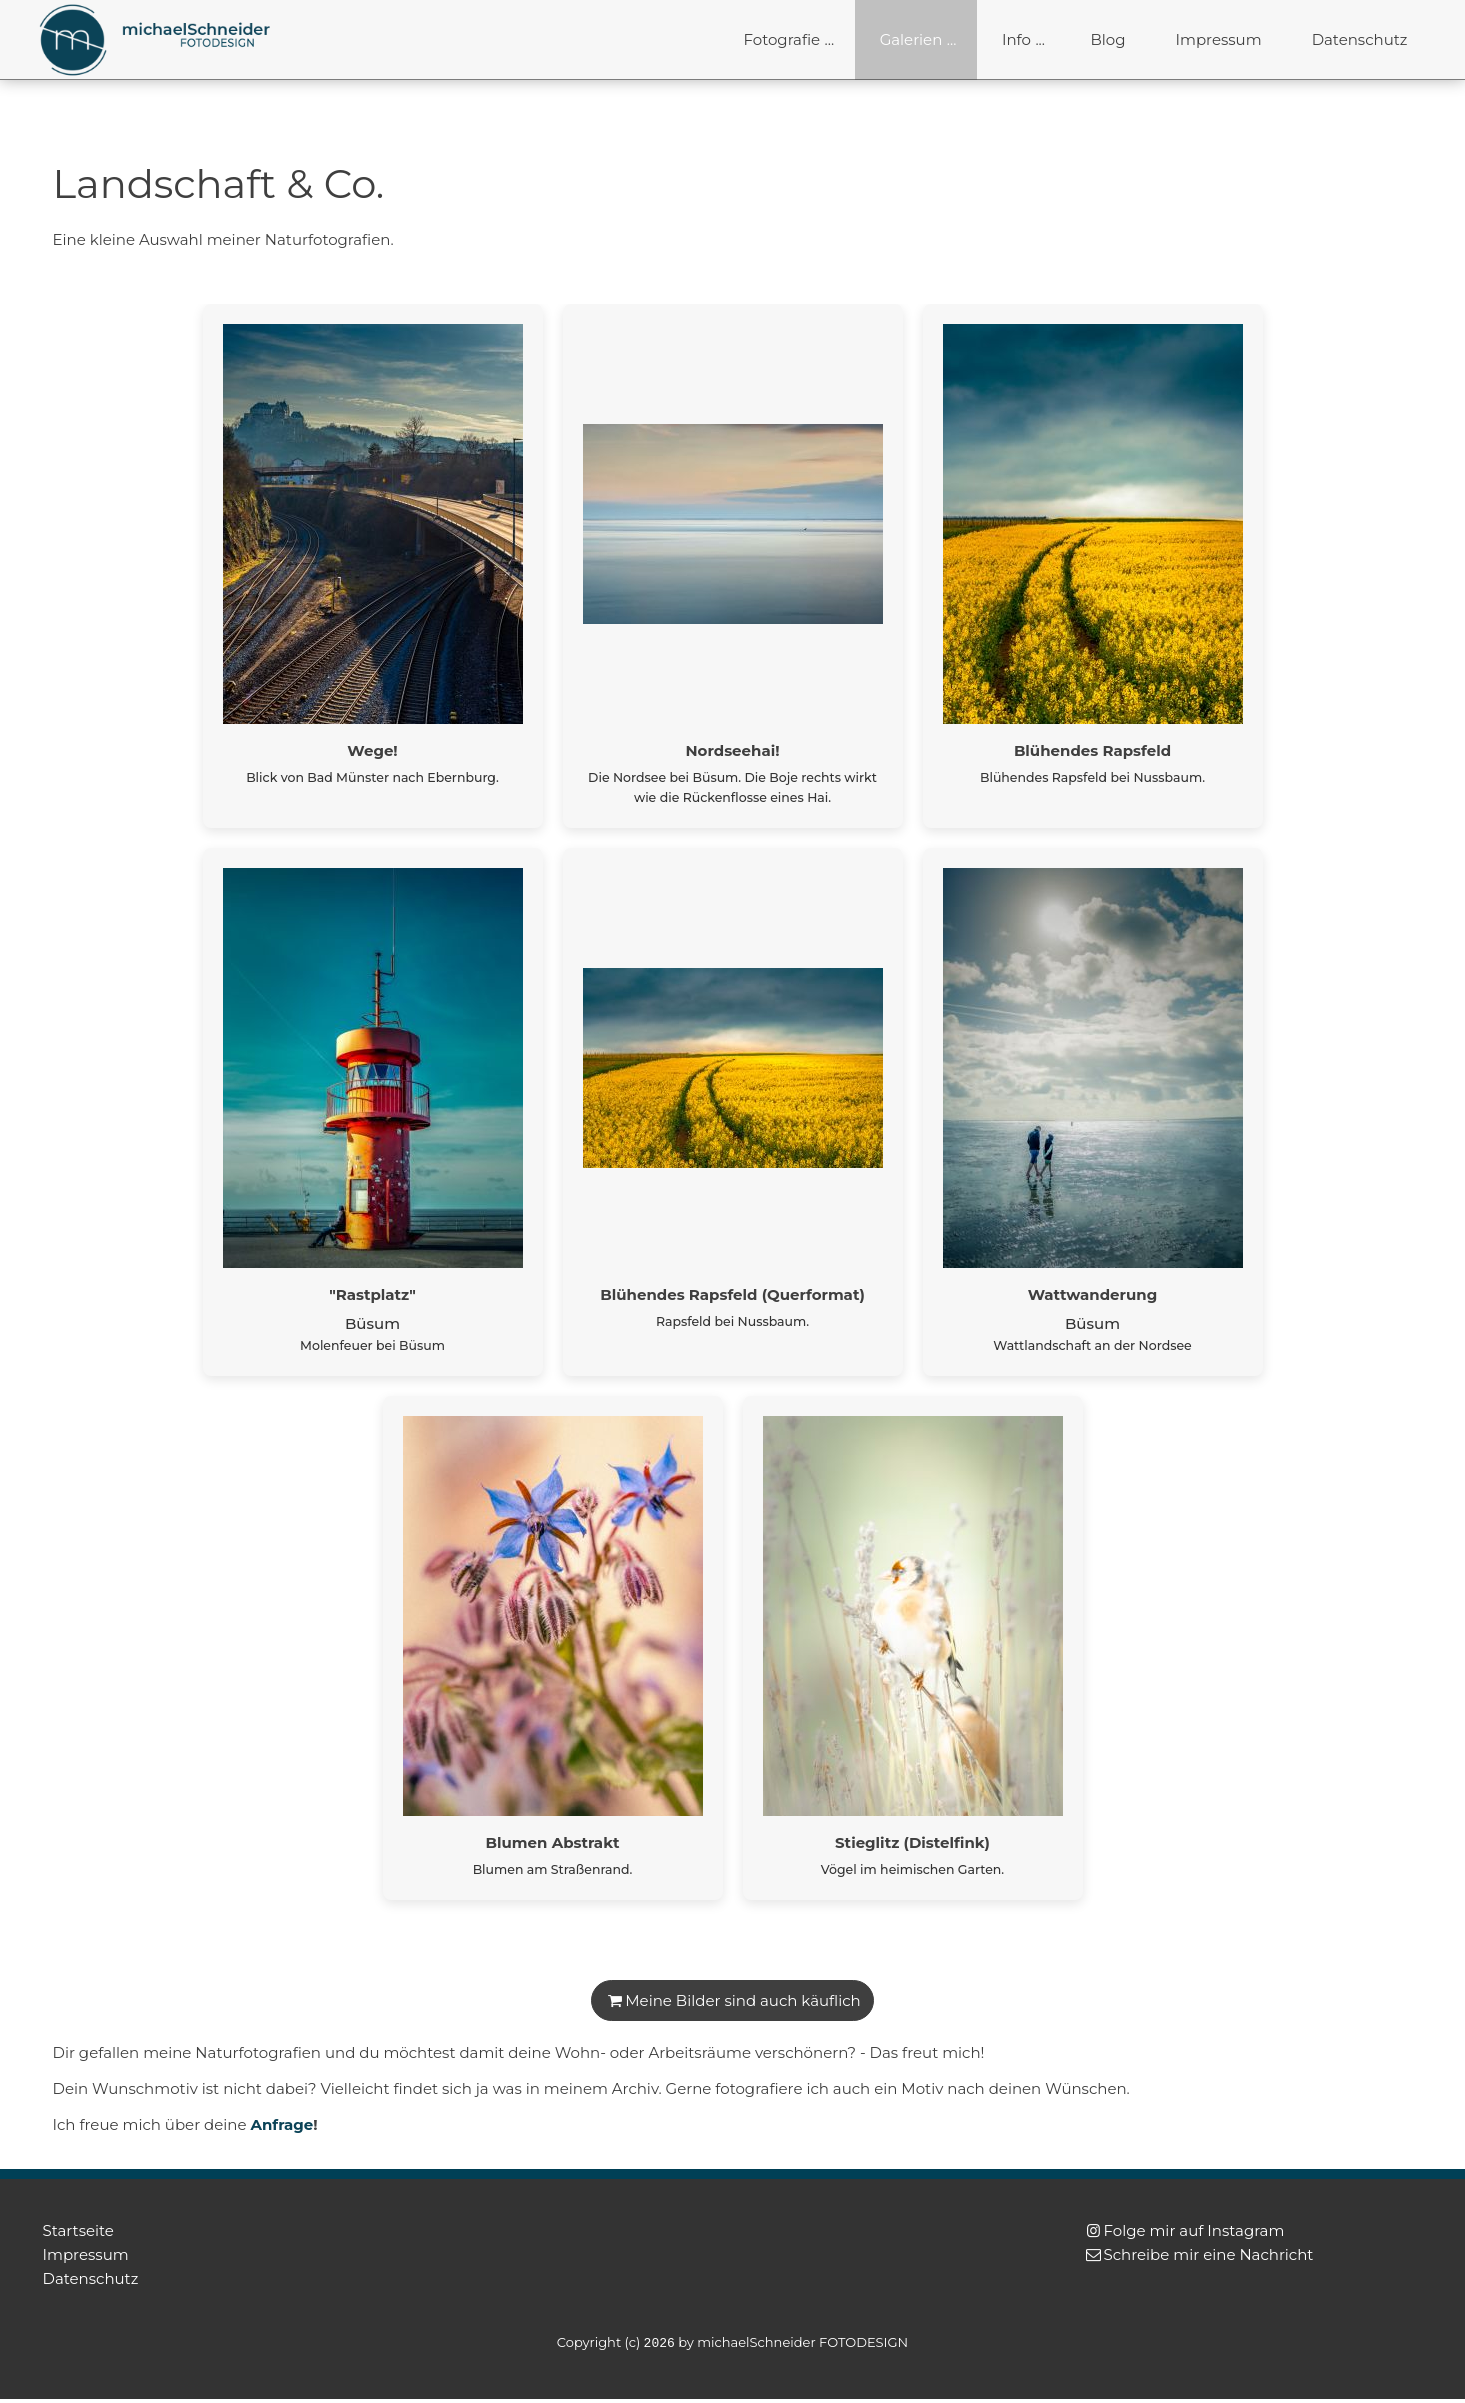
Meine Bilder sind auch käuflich (742, 2000)
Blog (1107, 39)
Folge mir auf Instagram (1194, 2230)
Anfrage (281, 2124)
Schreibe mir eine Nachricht (1209, 2254)
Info (1016, 39)
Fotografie (782, 39)
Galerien (911, 39)
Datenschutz (1360, 39)
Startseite (78, 2230)
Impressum (1218, 39)
